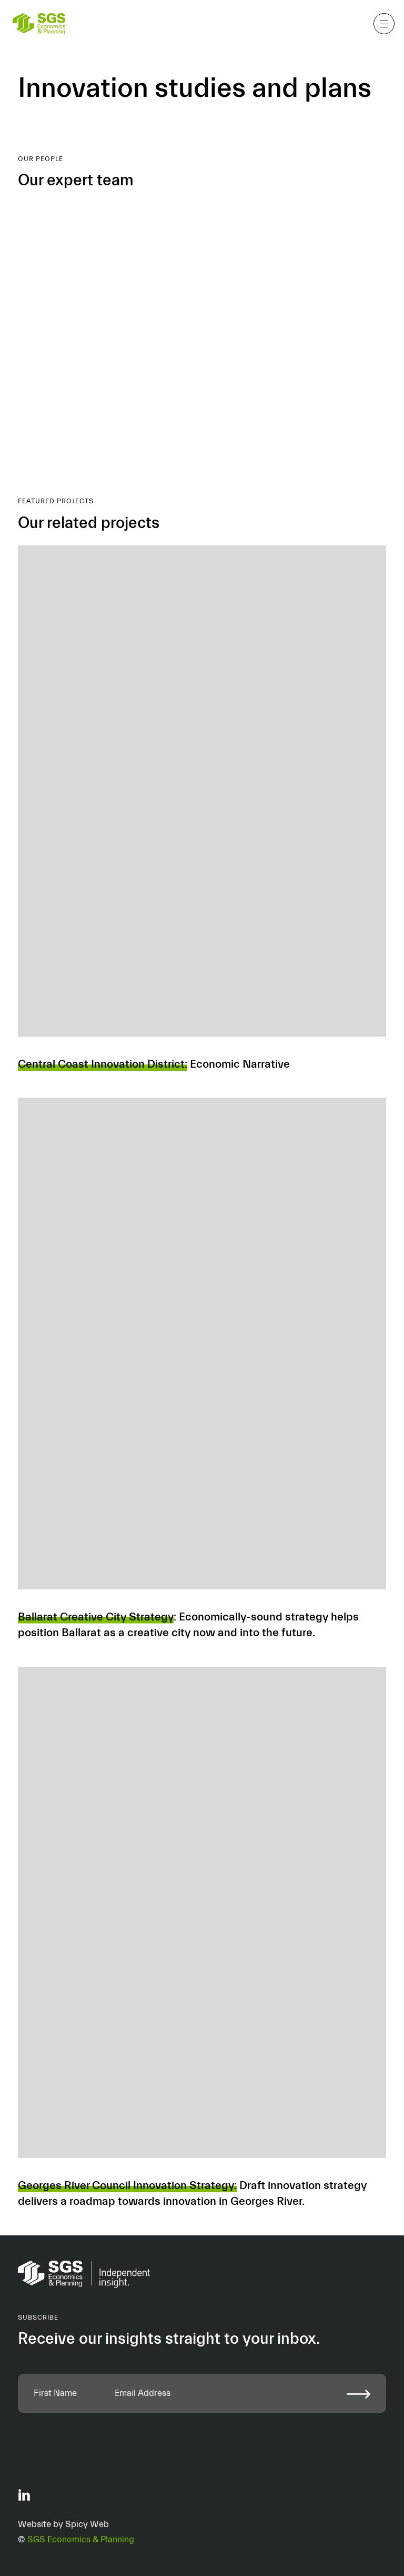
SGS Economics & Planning (80, 2539)
